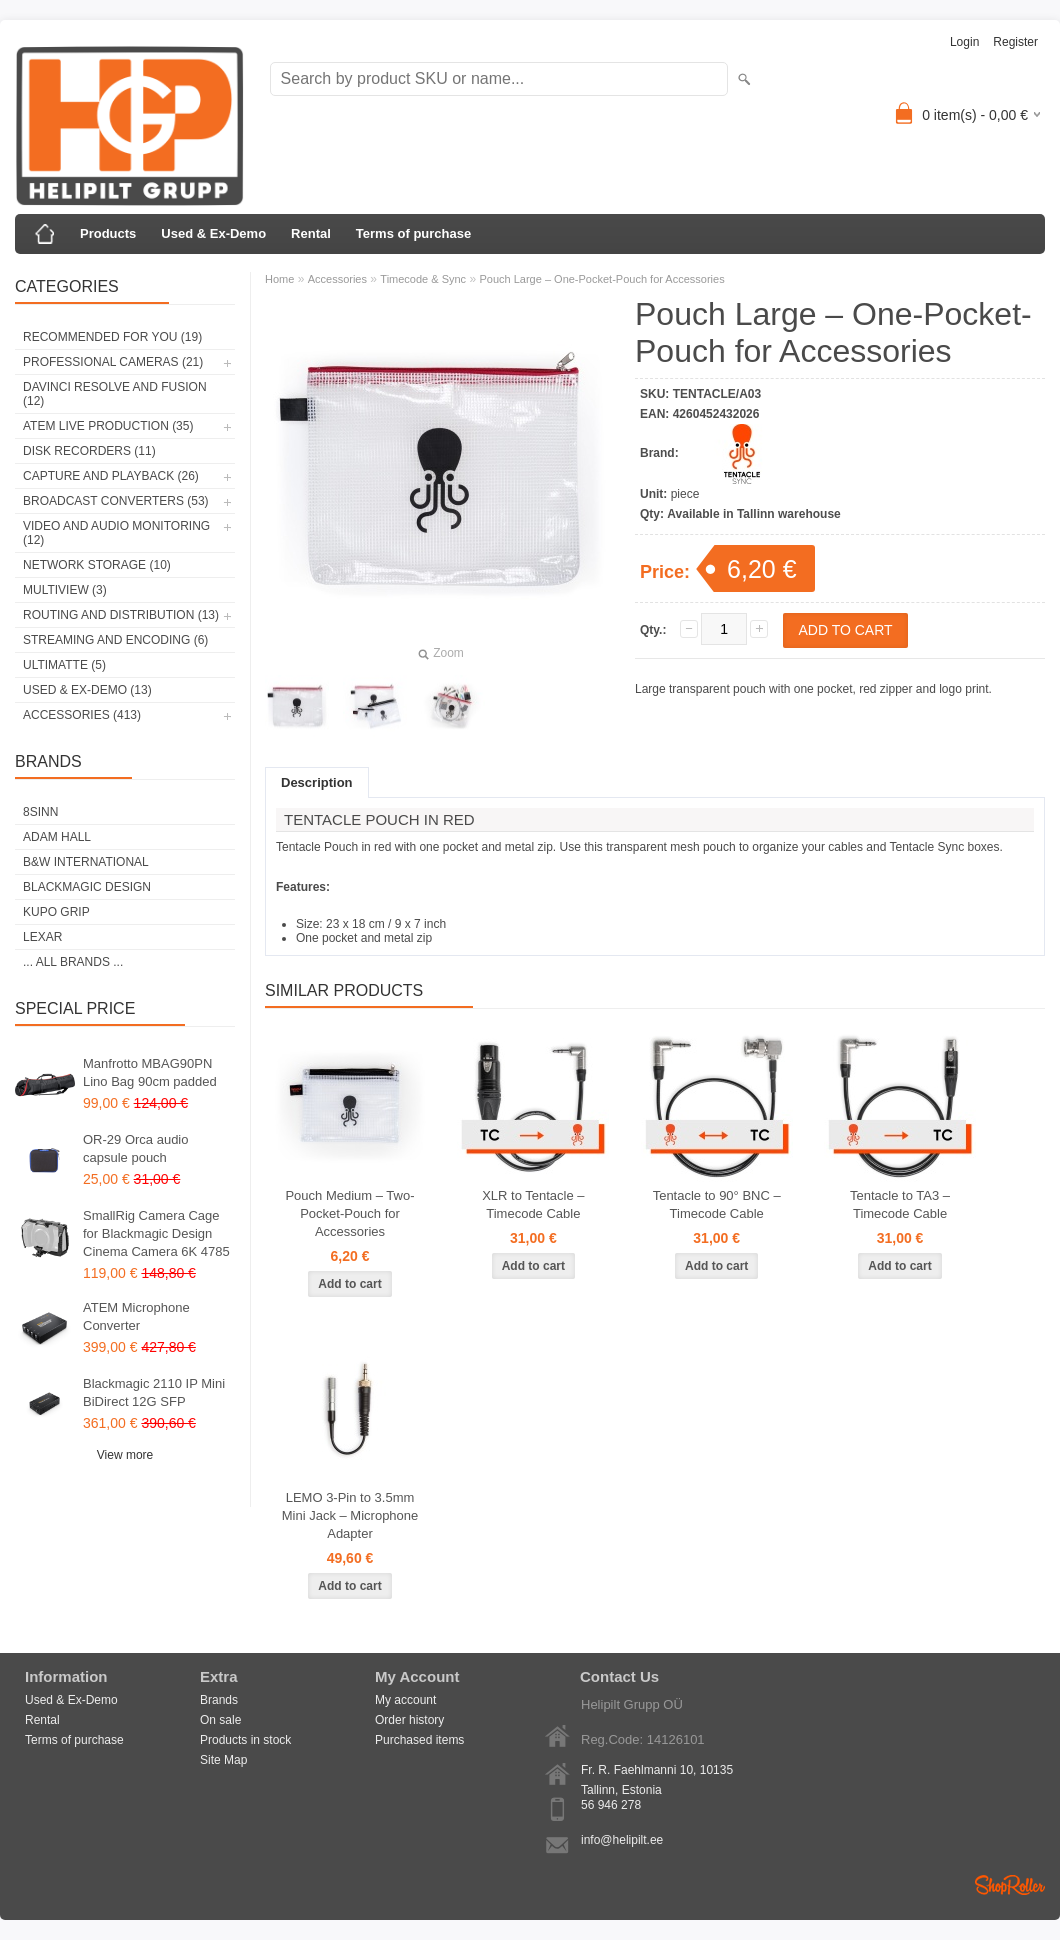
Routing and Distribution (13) (121, 615)
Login (964, 42)
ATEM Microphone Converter (136, 1316)
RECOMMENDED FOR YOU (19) (112, 337)
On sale (220, 1720)
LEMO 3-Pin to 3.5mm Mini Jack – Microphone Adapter (350, 1515)
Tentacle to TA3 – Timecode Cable (900, 1204)
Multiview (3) (65, 590)
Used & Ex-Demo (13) (87, 690)
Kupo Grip (56, 912)
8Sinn (40, 812)
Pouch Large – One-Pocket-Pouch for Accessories (601, 279)
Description (317, 782)
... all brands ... (73, 962)
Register (1015, 42)
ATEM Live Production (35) (108, 426)
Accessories (337, 279)
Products (108, 233)
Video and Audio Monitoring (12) (116, 533)
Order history (409, 1720)
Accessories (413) (82, 715)
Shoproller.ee (1010, 1885)
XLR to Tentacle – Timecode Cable (533, 1204)
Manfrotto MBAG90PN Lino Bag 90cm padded (150, 1072)
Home (279, 279)
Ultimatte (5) (64, 665)
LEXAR (42, 937)
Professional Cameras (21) (113, 362)
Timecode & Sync (423, 279)
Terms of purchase (413, 233)
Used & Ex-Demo (213, 233)
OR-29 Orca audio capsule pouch (136, 1148)
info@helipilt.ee (622, 1840)
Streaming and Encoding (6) (115, 640)
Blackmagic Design (87, 887)
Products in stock (245, 1740)
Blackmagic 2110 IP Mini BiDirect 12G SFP (154, 1392)
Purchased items (419, 1740)
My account (405, 1700)
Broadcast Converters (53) (116, 501)
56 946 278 (611, 1805)
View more (125, 1455)
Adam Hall (57, 837)
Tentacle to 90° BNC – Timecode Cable (717, 1204)
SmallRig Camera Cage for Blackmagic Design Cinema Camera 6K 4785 (156, 1233)
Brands (219, 1700)
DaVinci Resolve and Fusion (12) (115, 394)
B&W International (86, 862)
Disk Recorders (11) (89, 451)
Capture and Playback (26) (111, 476)
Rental (311, 233)
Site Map (223, 1760)
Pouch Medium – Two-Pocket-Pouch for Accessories (349, 1213)
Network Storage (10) (97, 565)
